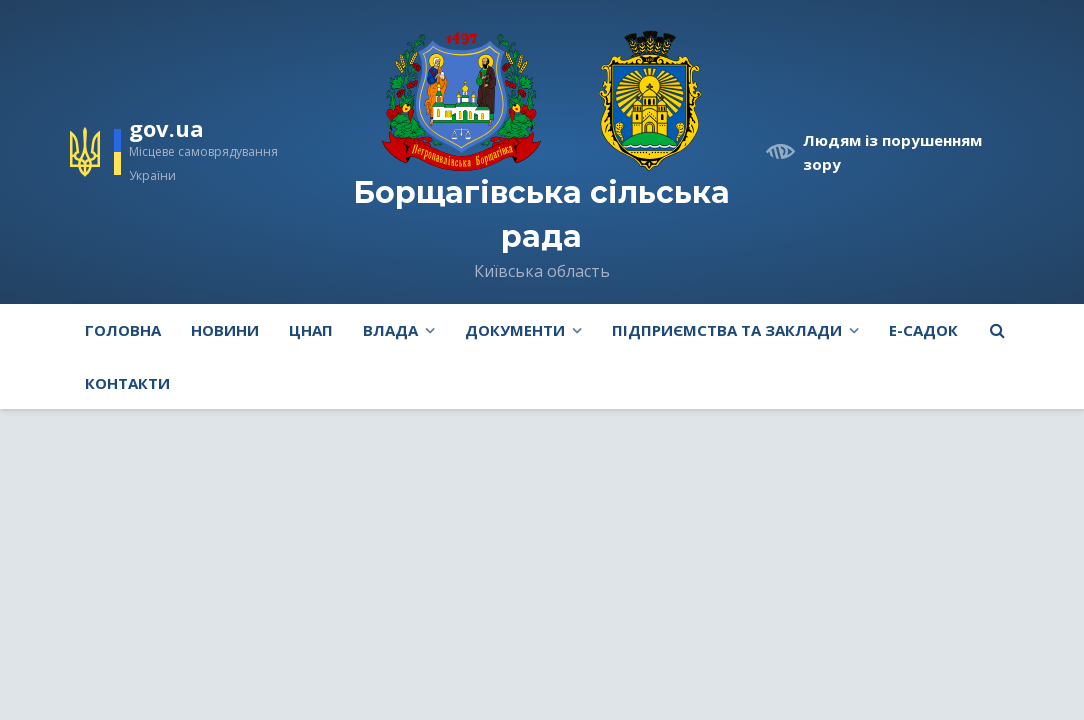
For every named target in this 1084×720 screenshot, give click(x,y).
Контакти (127, 383)
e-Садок (923, 330)
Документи (515, 330)
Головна (123, 330)
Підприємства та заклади (727, 330)
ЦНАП (311, 330)
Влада (390, 330)
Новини (225, 330)
